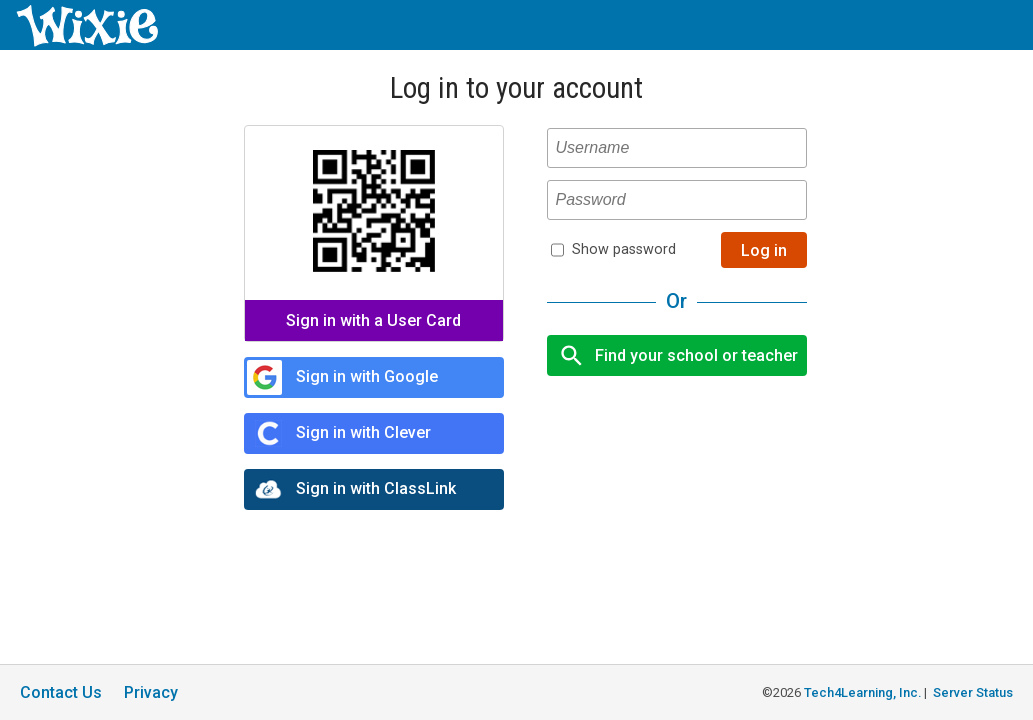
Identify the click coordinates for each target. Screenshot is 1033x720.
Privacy (151, 692)
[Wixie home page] (87, 41)
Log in (764, 250)
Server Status (973, 692)
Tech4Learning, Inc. (862, 692)
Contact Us (61, 692)
